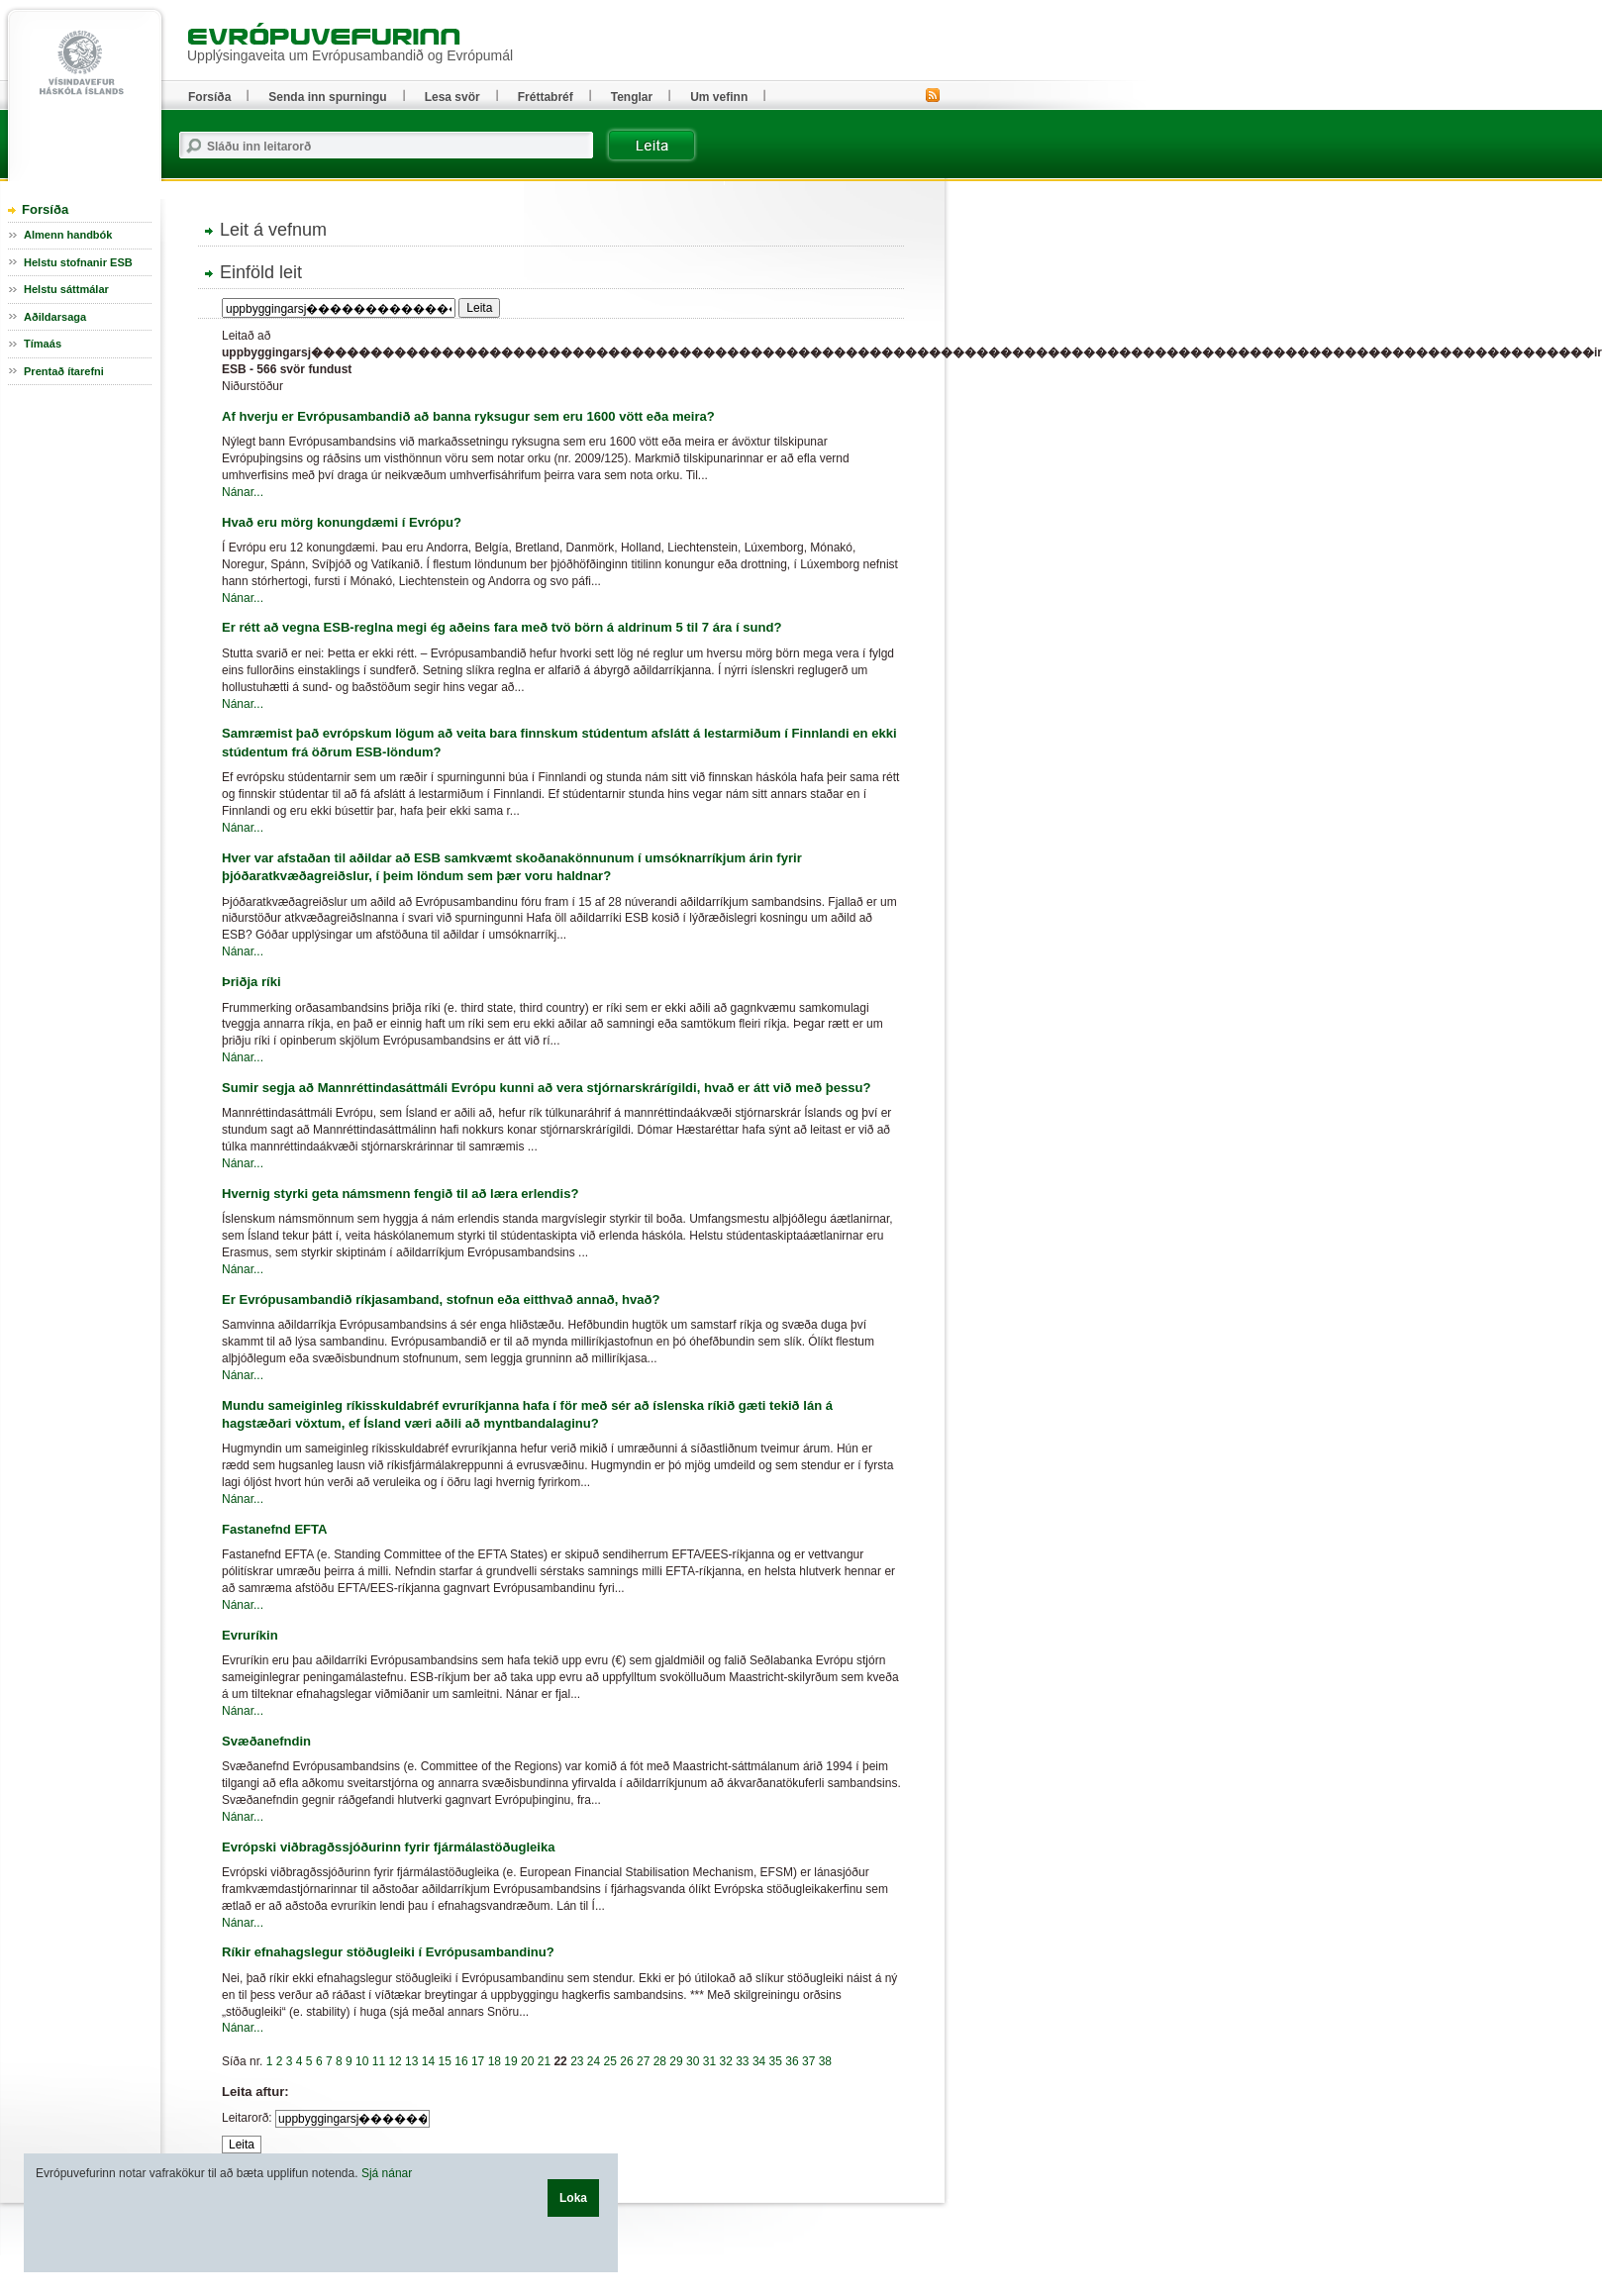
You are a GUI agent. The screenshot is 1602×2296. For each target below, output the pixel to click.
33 (742, 2061)
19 (510, 2061)
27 (643, 2061)
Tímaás (42, 343)
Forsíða (45, 209)
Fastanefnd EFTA (275, 1529)
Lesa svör (452, 97)
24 (593, 2061)
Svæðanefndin (266, 1741)
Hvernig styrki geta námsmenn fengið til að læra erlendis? (400, 1193)
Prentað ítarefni (64, 371)
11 (378, 2061)
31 (709, 2061)
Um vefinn (719, 97)
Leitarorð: (247, 2118)
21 (544, 2061)
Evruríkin (250, 1635)
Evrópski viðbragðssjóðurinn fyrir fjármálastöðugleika (388, 1847)
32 (725, 2061)
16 (460, 2061)
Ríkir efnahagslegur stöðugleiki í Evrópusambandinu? (388, 1952)
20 (527, 2061)
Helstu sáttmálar (66, 289)
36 (791, 2061)
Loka (573, 2198)
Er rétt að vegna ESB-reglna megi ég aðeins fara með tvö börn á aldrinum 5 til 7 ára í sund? (501, 627)
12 (394, 2061)
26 (626, 2061)
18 (494, 2061)
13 (411, 2061)
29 (675, 2061)
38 (825, 2061)
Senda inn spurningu (327, 97)
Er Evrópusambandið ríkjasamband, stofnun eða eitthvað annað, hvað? (441, 1299)
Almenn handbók (68, 235)
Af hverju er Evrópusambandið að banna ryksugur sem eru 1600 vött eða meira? (468, 416)
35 (775, 2061)
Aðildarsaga (55, 317)
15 (445, 2061)
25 (610, 2061)
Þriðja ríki (251, 981)
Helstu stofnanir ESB (78, 262)
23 (576, 2061)
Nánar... (242, 492)
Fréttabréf (545, 97)
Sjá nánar (386, 2173)
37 (808, 2061)
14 (428, 2061)
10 (361, 2061)
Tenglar (631, 97)
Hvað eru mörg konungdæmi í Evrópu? (341, 522)
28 (659, 2061)
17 (477, 2061)
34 (758, 2061)
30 (692, 2061)
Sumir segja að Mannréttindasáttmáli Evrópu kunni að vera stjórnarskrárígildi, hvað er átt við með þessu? (546, 1087)
